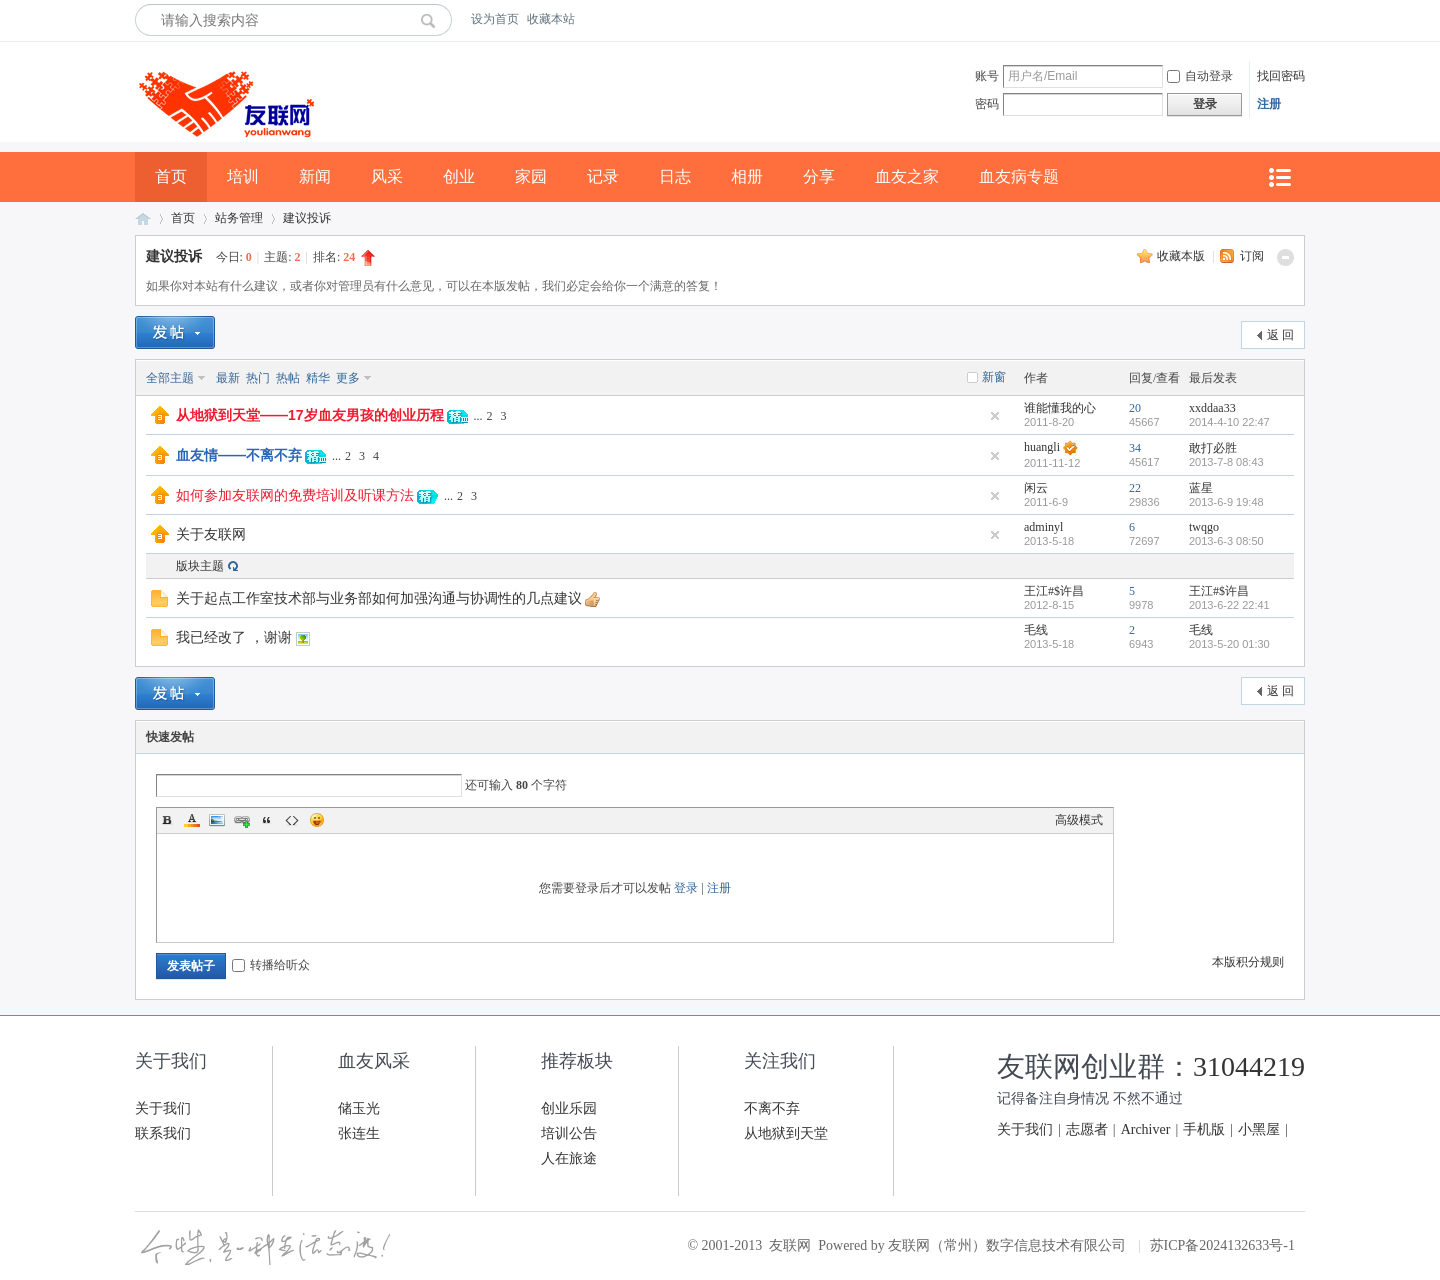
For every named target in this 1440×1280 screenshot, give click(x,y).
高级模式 (1079, 820)
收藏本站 (551, 19)
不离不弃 (772, 1108)
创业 (459, 176)
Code (292, 820)
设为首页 (495, 19)
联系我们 (163, 1133)
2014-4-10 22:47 (1229, 422)
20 (1135, 408)
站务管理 (239, 218)
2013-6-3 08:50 (1226, 541)
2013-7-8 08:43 (1226, 462)
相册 (747, 176)
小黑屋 (1259, 1129)
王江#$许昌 (1054, 591)
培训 (243, 176)
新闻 (315, 176)
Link (242, 820)
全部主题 (170, 378)
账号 (987, 76)
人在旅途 (569, 1158)
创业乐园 (569, 1108)
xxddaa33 (1212, 408)
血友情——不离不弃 (239, 455)
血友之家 (907, 176)
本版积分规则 (1248, 962)
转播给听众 (271, 965)
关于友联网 (211, 534)
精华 (318, 378)
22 (1135, 488)
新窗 (994, 377)
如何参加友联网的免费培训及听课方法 (295, 495)
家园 (531, 176)
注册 (1269, 104)
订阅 (1252, 256)
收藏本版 (1182, 256)
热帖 (288, 378)
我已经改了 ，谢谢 (234, 637)
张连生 (359, 1133)
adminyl (1043, 527)
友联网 (143, 218)
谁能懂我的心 (1060, 408)
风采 (387, 176)
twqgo (1204, 527)
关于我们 (163, 1108)
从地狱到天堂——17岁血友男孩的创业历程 (310, 415)
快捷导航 (1279, 177)
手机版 (1204, 1129)
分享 (819, 176)
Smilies (317, 820)
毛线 (1036, 630)
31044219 (1249, 1066)
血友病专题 (1019, 176)
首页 (171, 176)
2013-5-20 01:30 (1229, 644)
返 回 (1280, 335)
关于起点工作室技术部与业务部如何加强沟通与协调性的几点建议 (379, 598)
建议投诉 (307, 218)
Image (217, 820)
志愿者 (1087, 1129)
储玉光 (359, 1108)
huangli (1042, 447)
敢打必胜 (1213, 448)
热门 (258, 378)
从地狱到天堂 (786, 1133)
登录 (686, 888)
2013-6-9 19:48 (1226, 502)
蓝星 (1201, 488)
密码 (987, 104)
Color (192, 820)
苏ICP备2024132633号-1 (1222, 1245)
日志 (675, 176)
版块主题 (200, 566)
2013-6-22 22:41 (1229, 605)
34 (1135, 448)
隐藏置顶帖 (995, 416)
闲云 (1036, 488)
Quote (267, 820)
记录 (603, 176)
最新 (228, 378)
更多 (348, 378)
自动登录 (1200, 76)
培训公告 (569, 1133)
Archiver (1146, 1129)
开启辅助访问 (1300, 19)
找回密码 (1281, 76)
